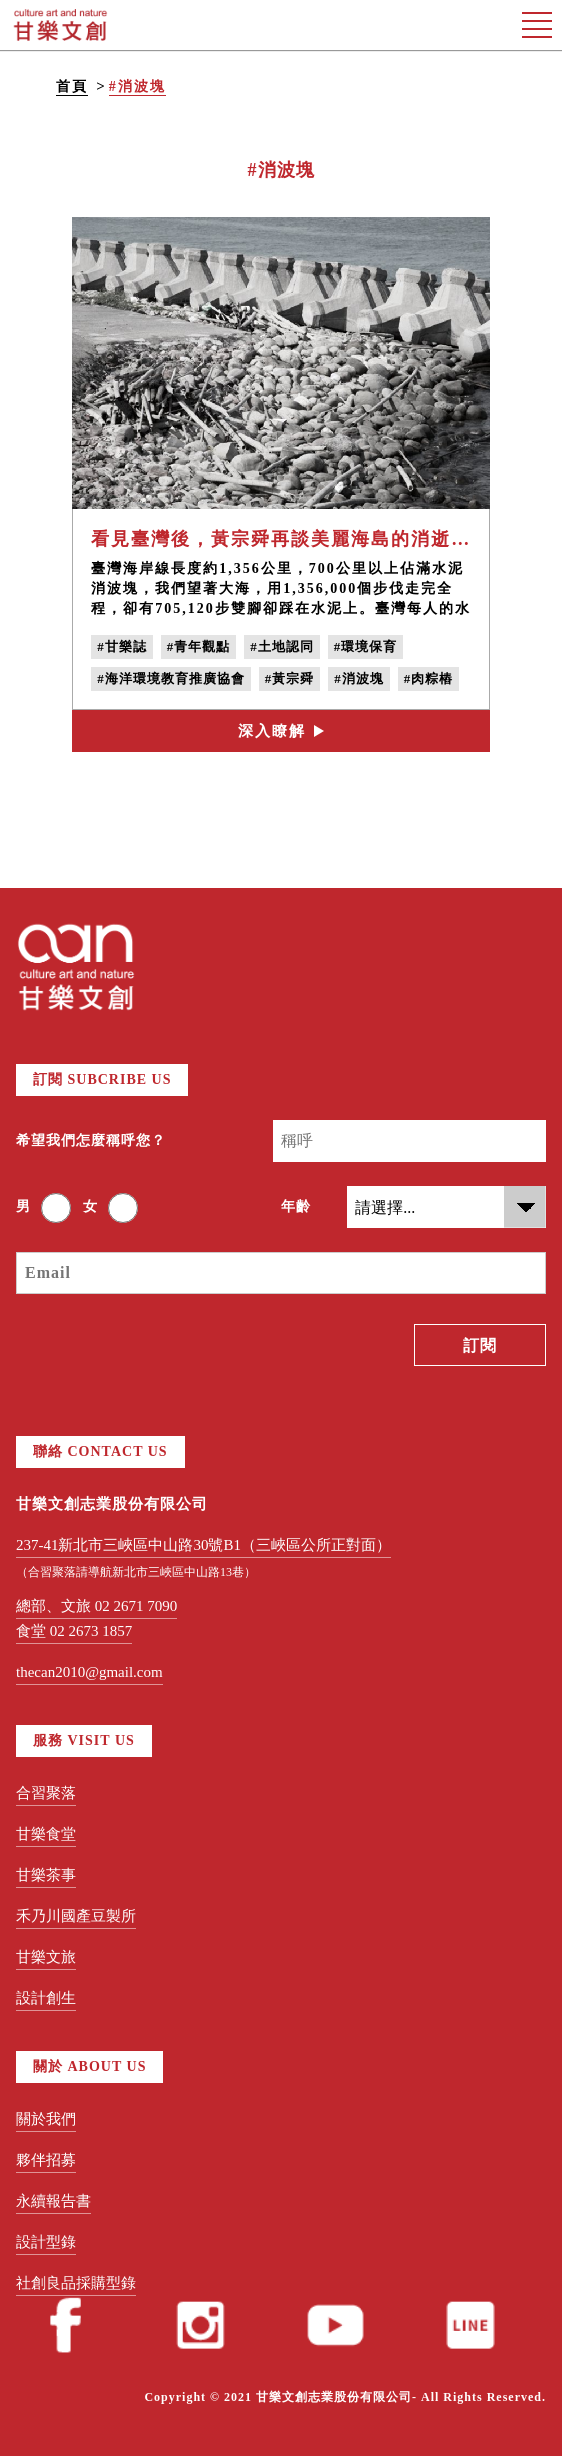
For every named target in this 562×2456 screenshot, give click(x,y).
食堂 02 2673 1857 (74, 1631)
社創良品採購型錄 (76, 2283)
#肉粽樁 (429, 678)
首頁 (72, 86)
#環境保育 (366, 646)
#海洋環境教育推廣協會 (171, 678)
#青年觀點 (199, 646)
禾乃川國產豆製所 (76, 1916)
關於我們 (46, 2119)
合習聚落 (46, 1793)
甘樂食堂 (46, 1834)
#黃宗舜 (290, 678)
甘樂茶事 (46, 1875)
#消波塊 (137, 86)
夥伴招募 (46, 2160)
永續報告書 (53, 2201)
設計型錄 (46, 2242)
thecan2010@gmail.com (89, 1672)
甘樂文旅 (46, 1957)
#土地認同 (282, 646)
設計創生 (46, 1998)
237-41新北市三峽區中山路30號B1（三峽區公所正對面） (203, 1545)
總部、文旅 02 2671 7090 (96, 1606)
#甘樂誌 (122, 646)
